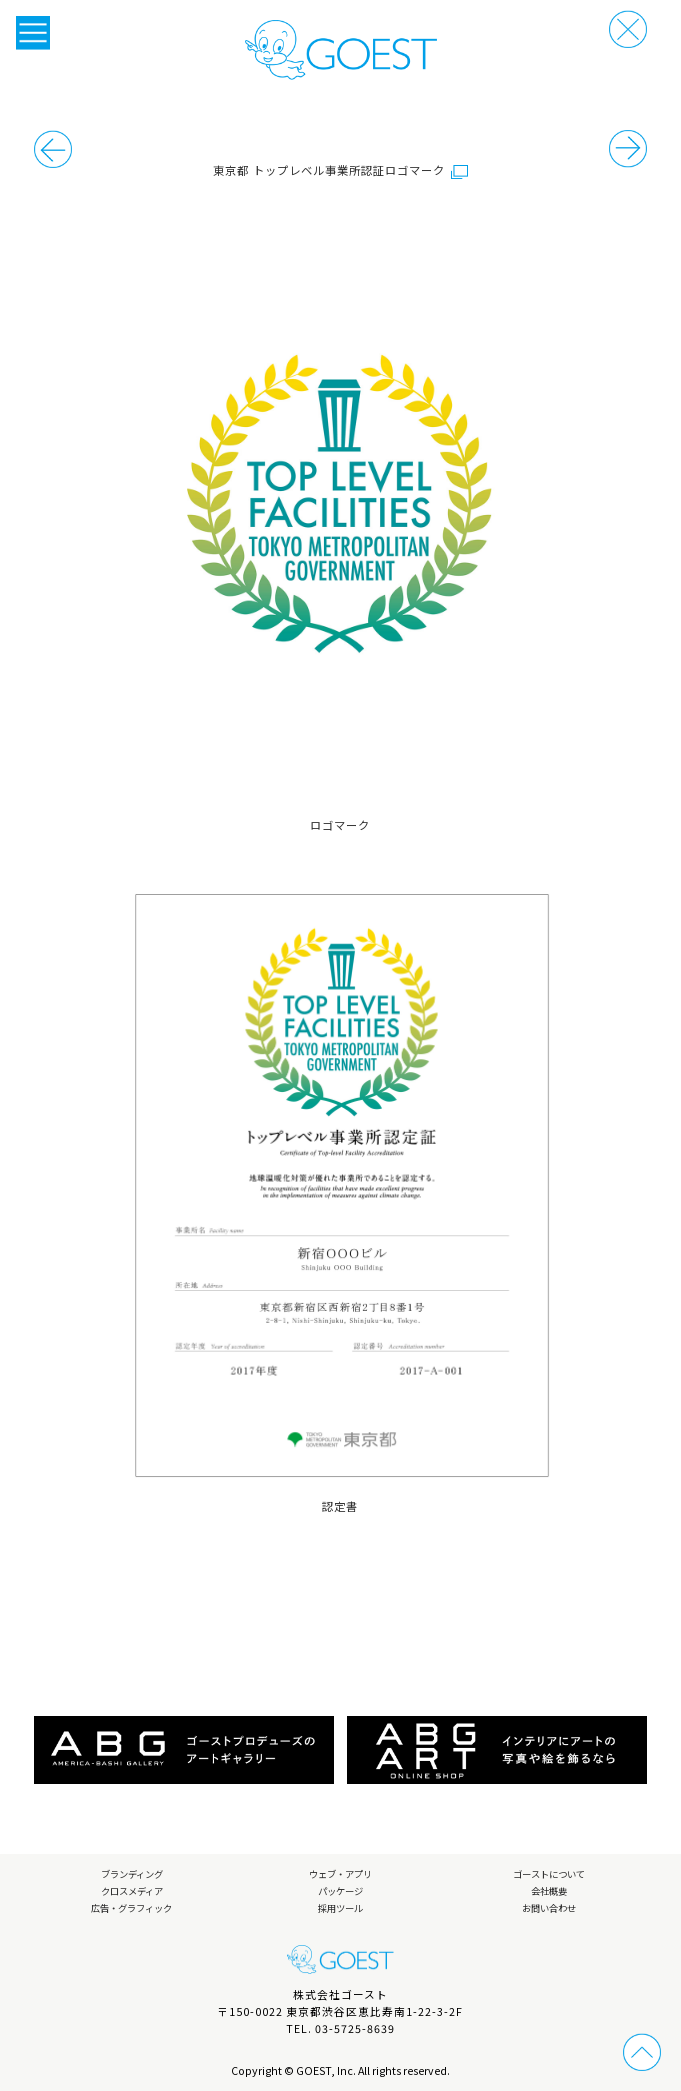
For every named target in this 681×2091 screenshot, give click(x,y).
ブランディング (132, 1874)
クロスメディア (132, 1891)
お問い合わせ (549, 1908)
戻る (628, 29)
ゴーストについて (549, 1874)
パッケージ (340, 1891)
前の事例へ (628, 149)
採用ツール (340, 1908)
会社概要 (549, 1891)
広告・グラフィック (131, 1908)
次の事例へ (53, 149)
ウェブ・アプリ (340, 1874)
